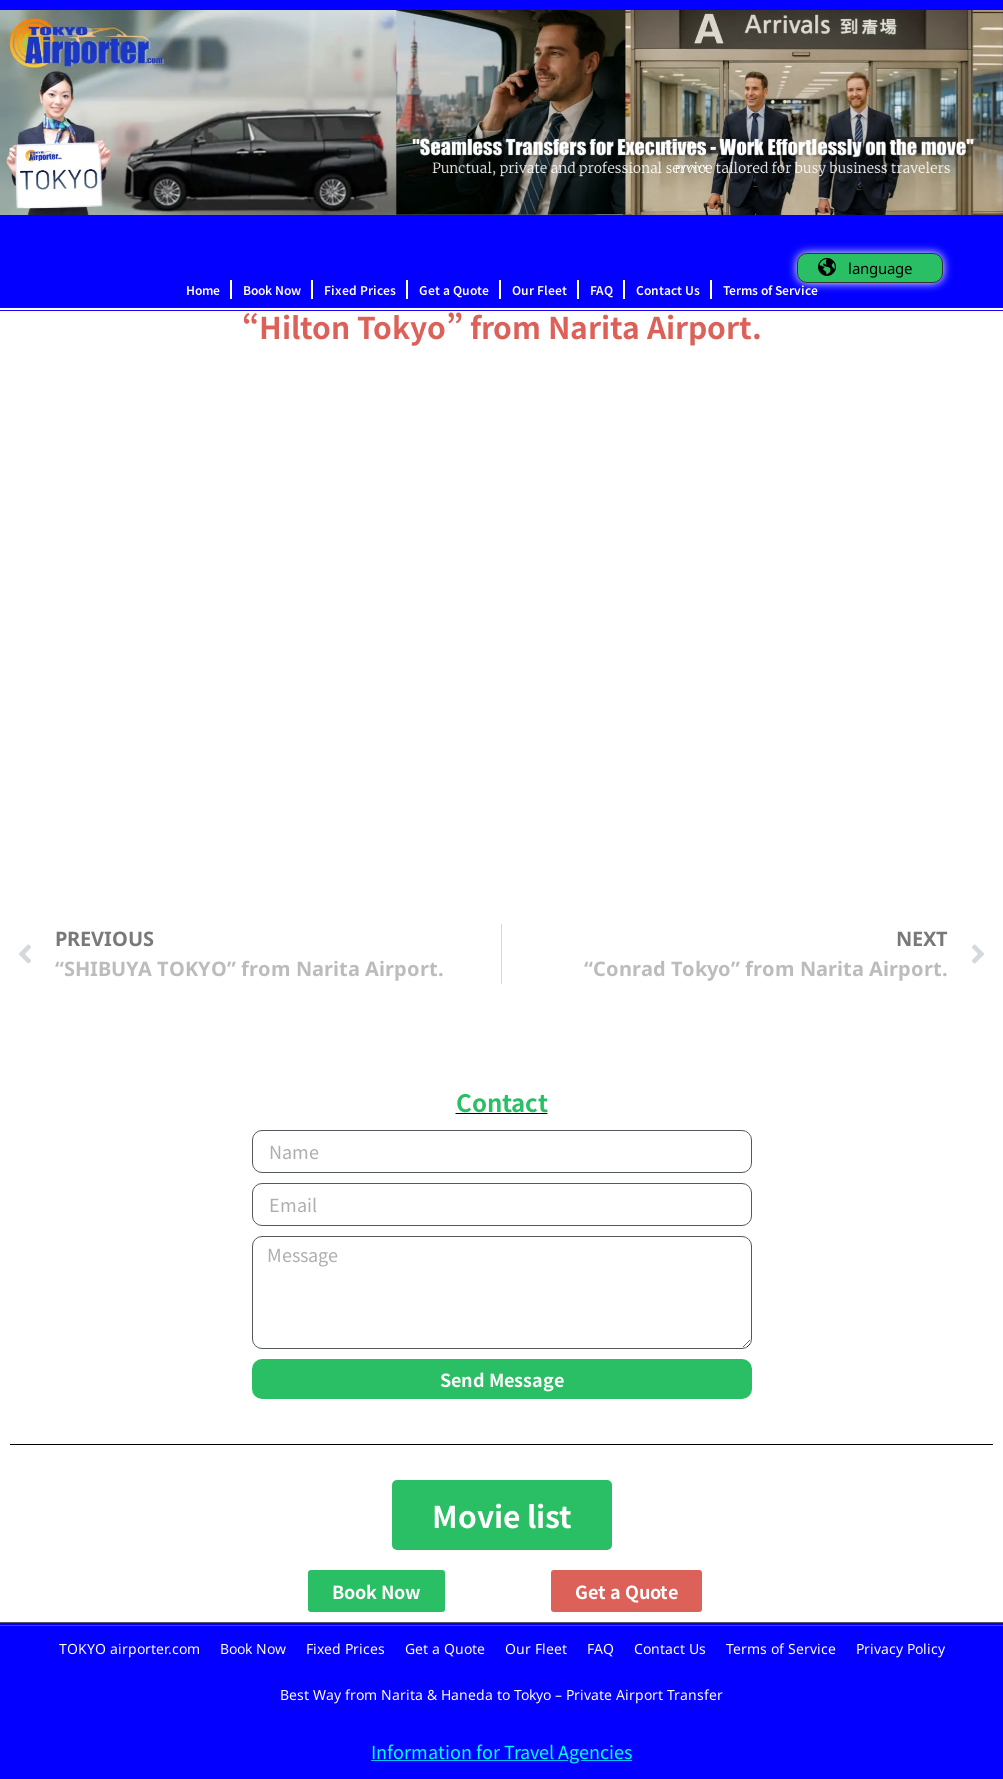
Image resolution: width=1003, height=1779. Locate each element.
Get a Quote (454, 289)
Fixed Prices (360, 289)
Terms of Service (770, 289)
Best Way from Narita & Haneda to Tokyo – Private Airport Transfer (501, 1694)
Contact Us (668, 289)
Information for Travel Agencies (501, 1751)
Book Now (272, 289)
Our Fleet (539, 289)
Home (203, 289)
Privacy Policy (900, 1648)
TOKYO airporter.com (129, 1648)
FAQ (601, 289)
